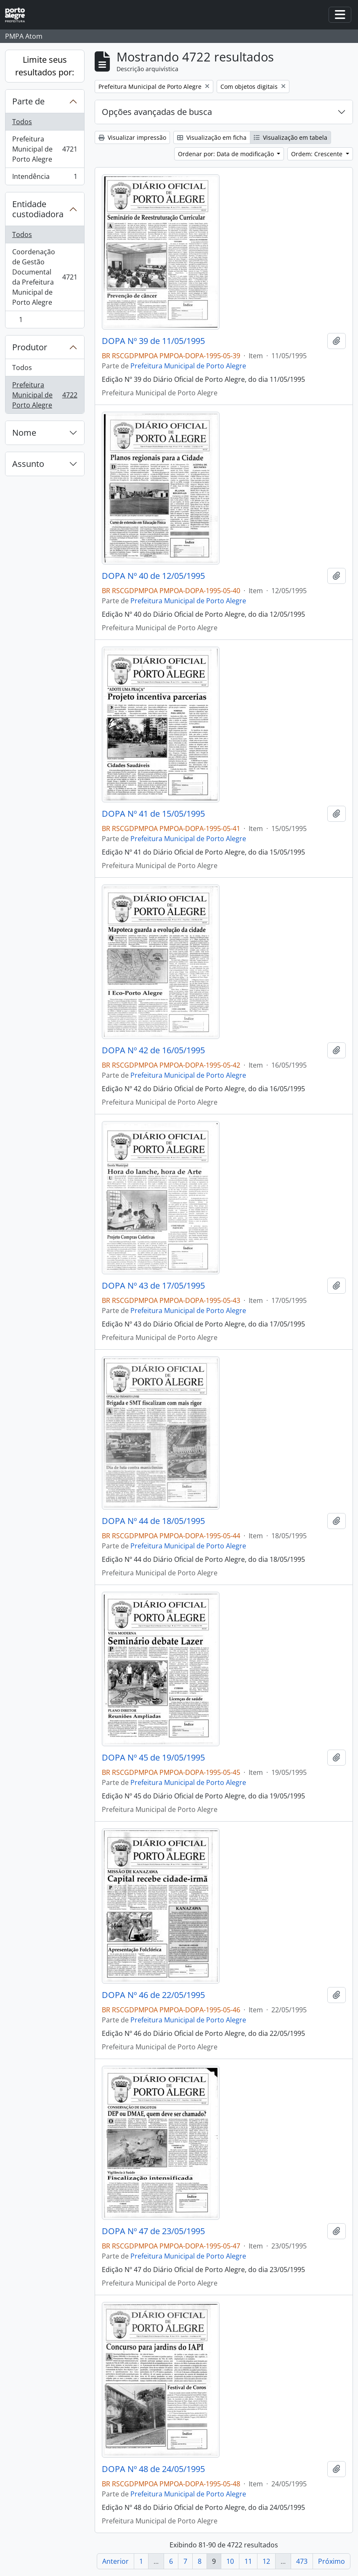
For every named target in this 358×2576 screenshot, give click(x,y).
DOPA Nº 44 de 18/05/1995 (153, 1521)
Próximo (331, 2561)
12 (266, 2561)
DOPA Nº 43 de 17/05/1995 (153, 1286)
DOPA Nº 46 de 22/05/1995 (153, 1995)
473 (302, 2561)
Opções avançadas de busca (157, 111)
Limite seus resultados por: (44, 66)
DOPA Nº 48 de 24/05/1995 (153, 2469)
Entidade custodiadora (38, 209)
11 (248, 2561)
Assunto (28, 463)
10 (230, 2561)
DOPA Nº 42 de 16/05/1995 (153, 1050)
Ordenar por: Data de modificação (227, 154)
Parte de (28, 101)
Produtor (29, 347)
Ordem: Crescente (317, 154)
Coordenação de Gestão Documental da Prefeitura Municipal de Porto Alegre (44, 277)
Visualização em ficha (212, 137)
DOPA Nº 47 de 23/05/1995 (153, 2231)
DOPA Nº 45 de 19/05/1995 (153, 1758)
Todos (22, 121)
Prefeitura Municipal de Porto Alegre (44, 149)
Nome (24, 432)
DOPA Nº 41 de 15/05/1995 (153, 814)
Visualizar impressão (132, 137)
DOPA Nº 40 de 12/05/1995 (153, 576)
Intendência (44, 178)
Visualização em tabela (290, 137)
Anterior (115, 2561)
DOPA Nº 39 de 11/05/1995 (153, 341)
